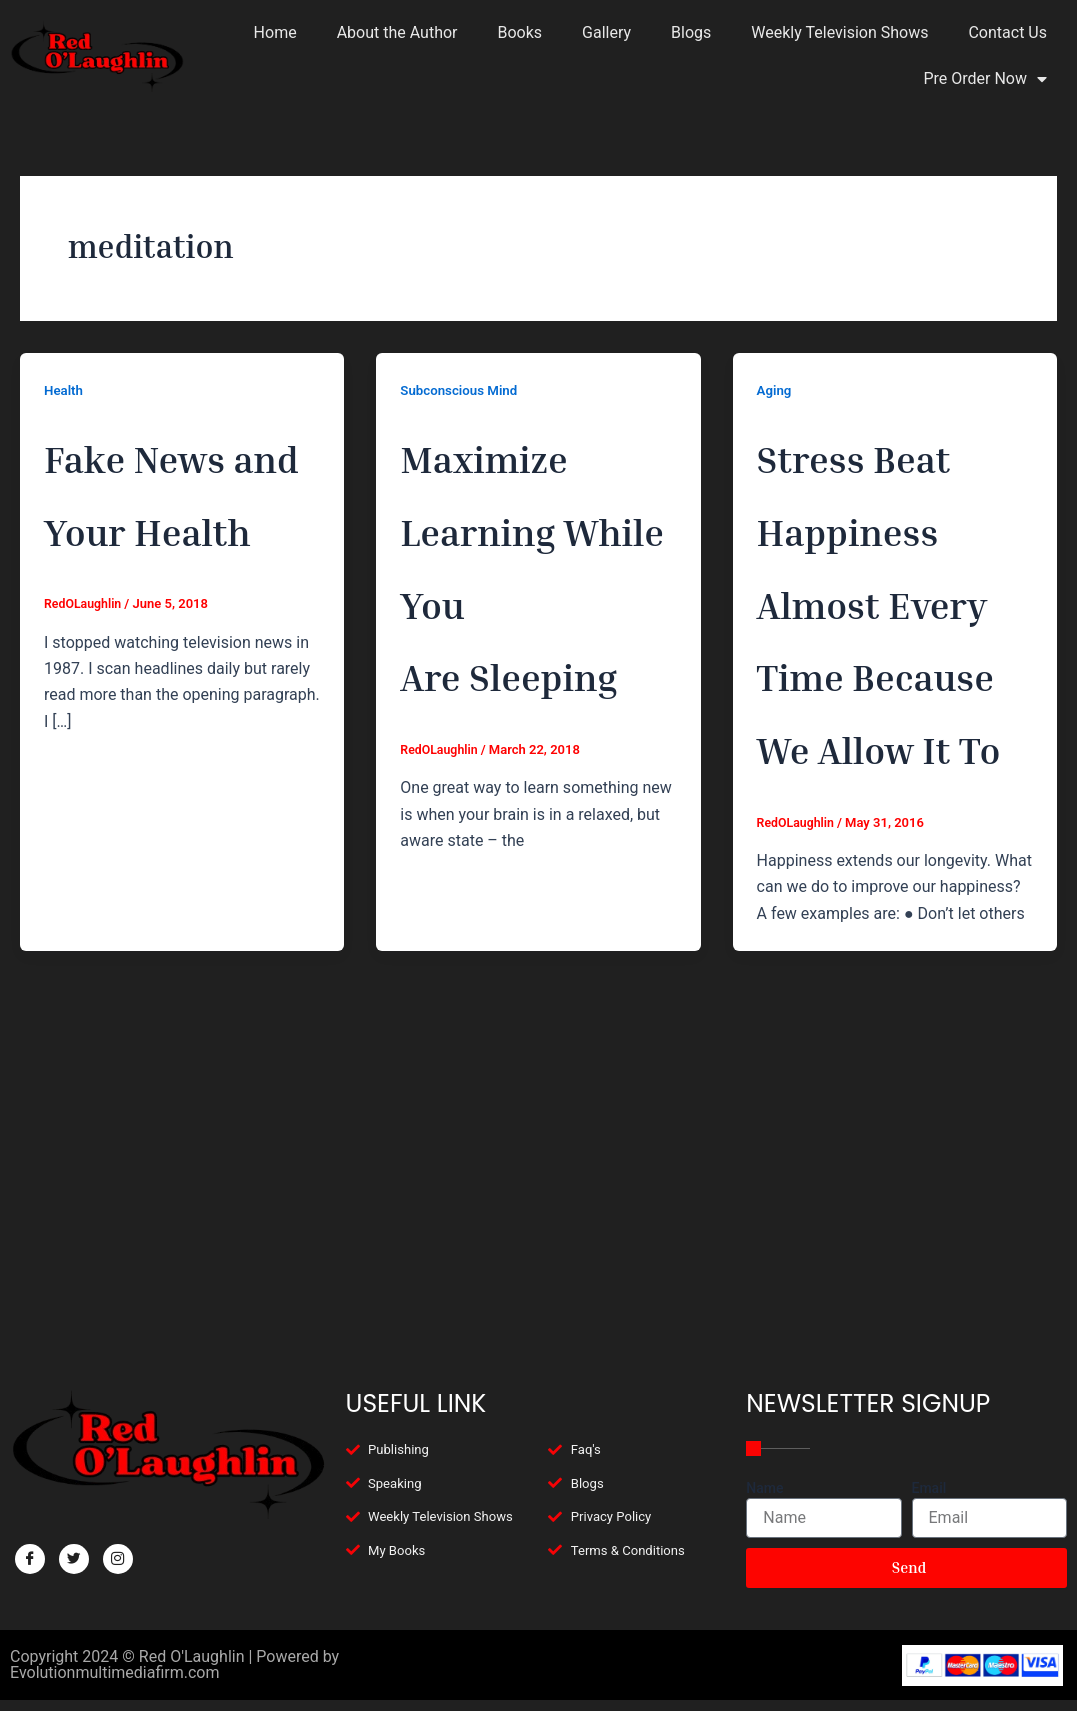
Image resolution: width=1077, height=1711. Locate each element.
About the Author (397, 32)
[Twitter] (74, 1540)
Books (520, 32)
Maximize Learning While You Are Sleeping (530, 597)
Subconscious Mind (461, 390)
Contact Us (1007, 32)
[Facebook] (30, 1540)
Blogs (691, 32)
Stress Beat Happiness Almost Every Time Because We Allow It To (893, 742)
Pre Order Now (985, 79)
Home (275, 32)
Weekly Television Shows (839, 32)
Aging (775, 390)
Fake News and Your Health (180, 524)
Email (929, 1469)
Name (764, 1469)
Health (64, 390)
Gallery (606, 32)
